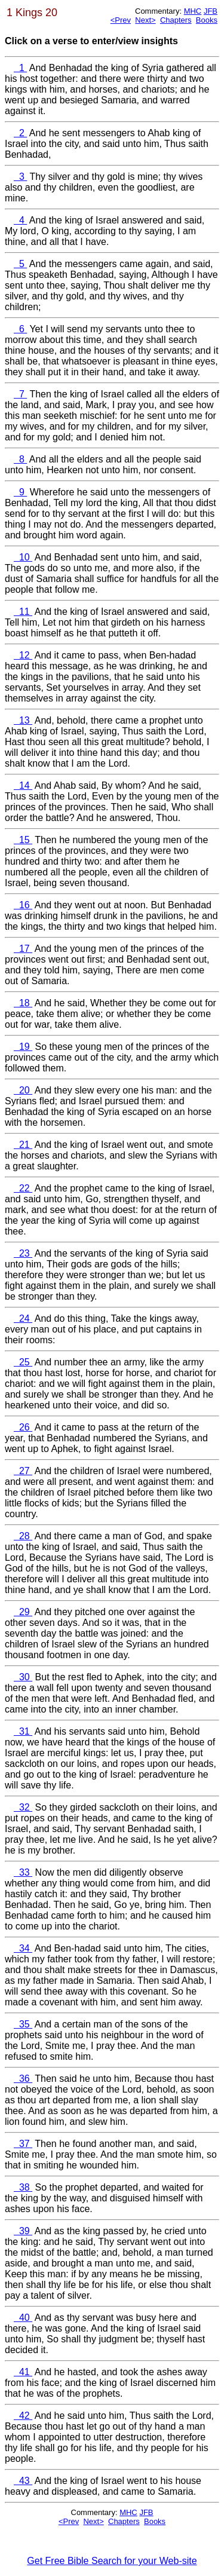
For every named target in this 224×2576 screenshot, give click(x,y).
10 (18, 557)
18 (18, 1003)
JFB (210, 11)
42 (18, 2415)
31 (18, 1731)
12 (18, 655)
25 (18, 1362)
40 (18, 2317)
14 (18, 785)
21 (18, 1145)
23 (18, 1253)
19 (18, 1047)
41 (18, 2372)
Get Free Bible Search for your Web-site (112, 2561)
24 (18, 1318)
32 (18, 1807)
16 (18, 905)
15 (18, 840)
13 (18, 720)
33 (18, 1872)
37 (18, 2144)
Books (206, 20)
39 (18, 2231)
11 (18, 612)
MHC (193, 11)
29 (18, 1612)
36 (18, 2078)
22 (18, 1188)
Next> (145, 20)
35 (18, 2024)
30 (18, 1677)
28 (18, 1536)
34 (18, 1948)
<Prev (121, 20)
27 (18, 1471)
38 (18, 2187)
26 (18, 1427)
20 (18, 1090)
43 (18, 2481)
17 (18, 949)
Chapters (176, 20)
